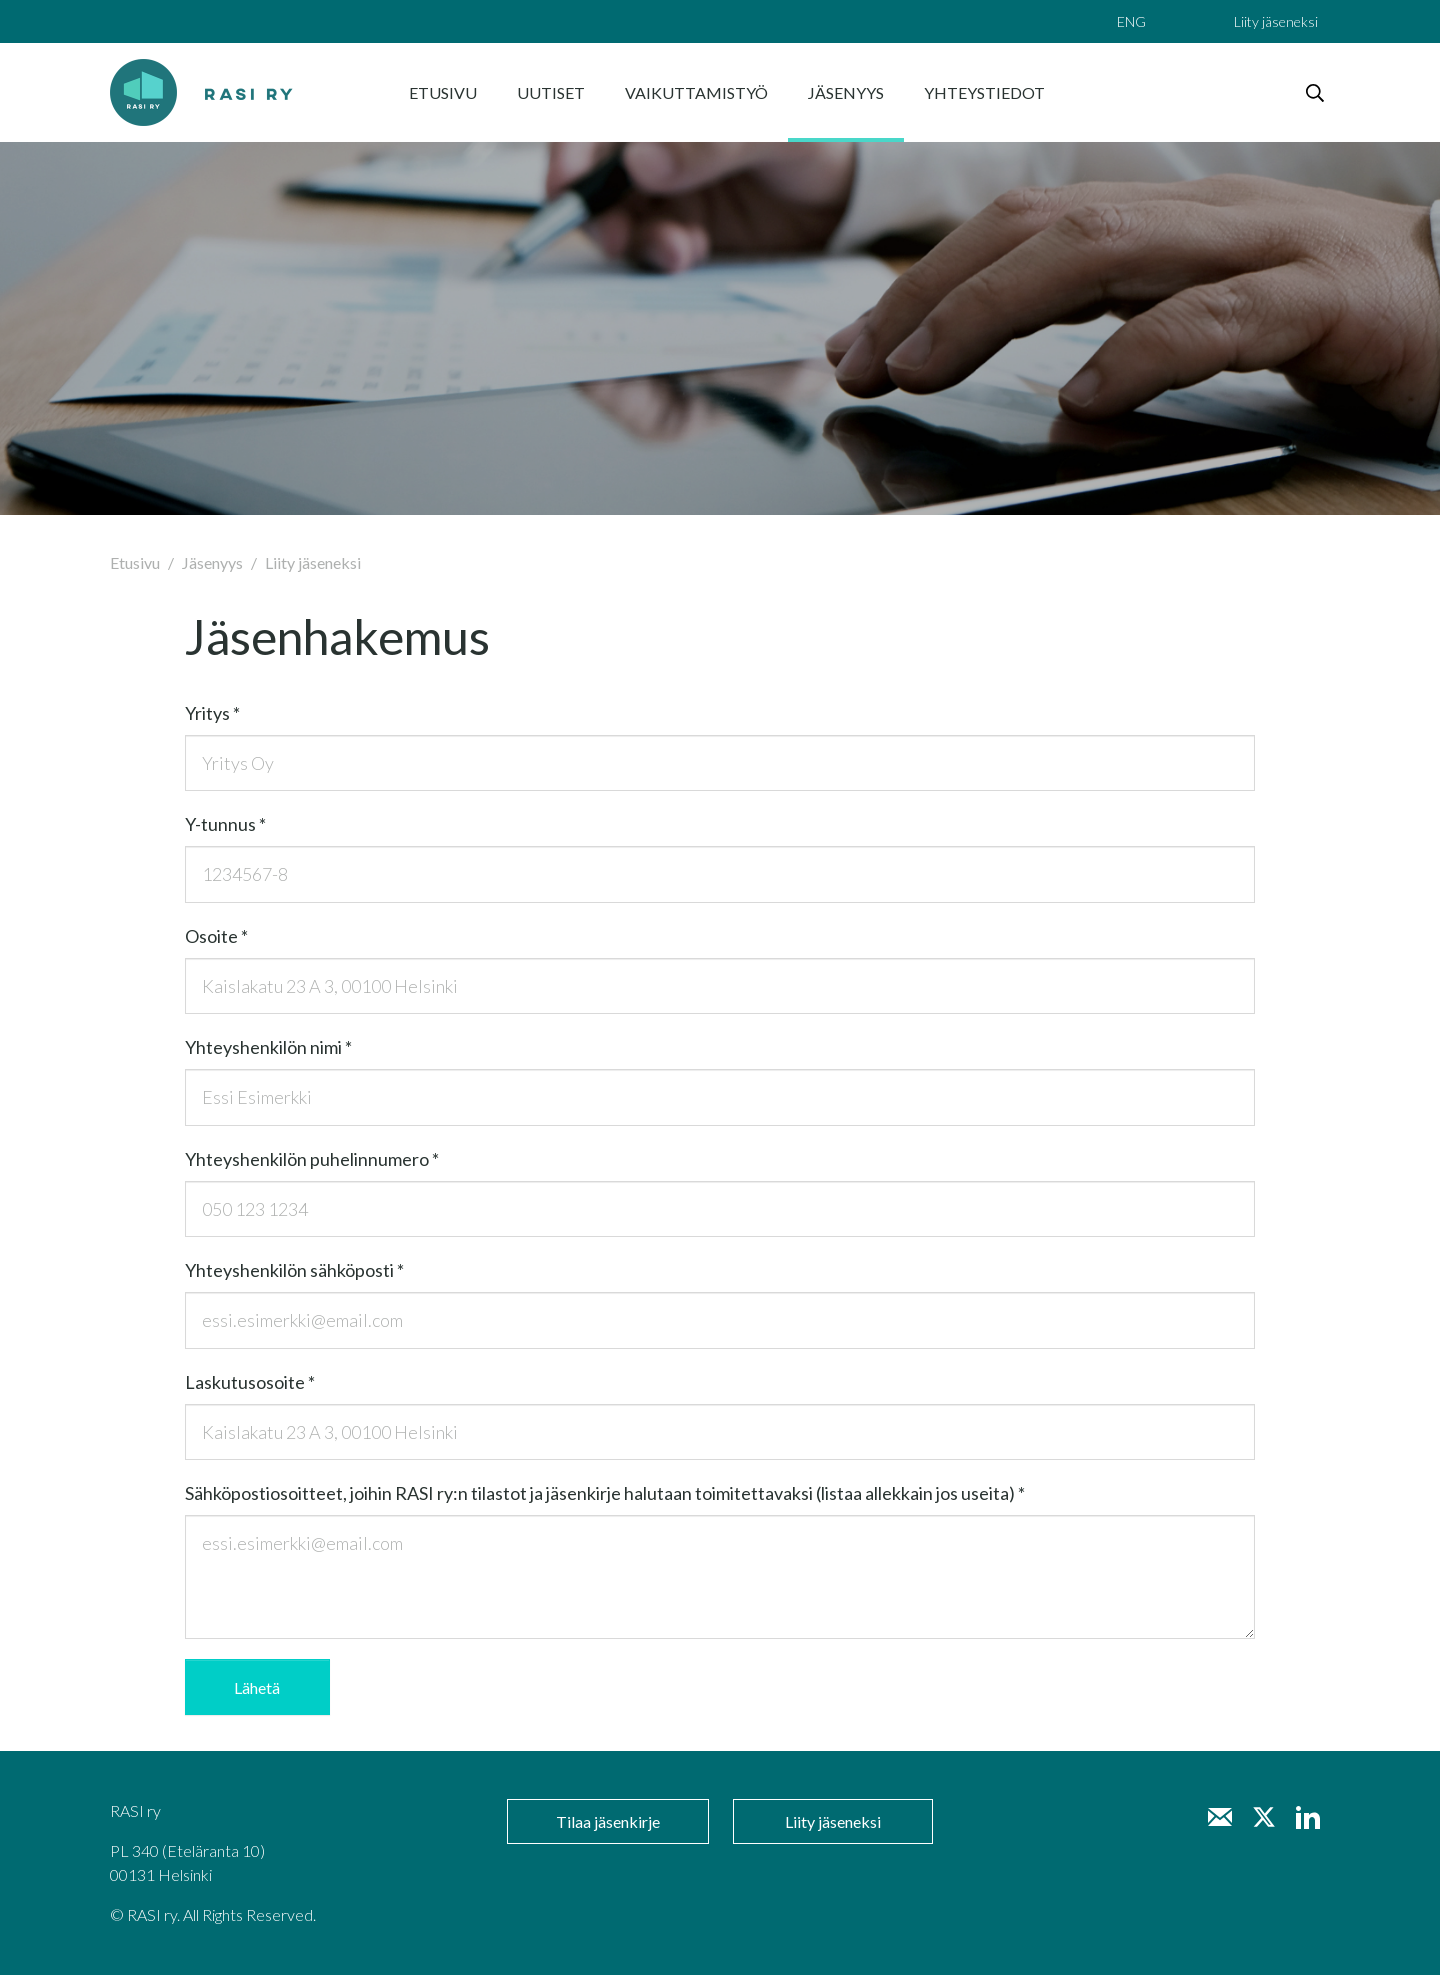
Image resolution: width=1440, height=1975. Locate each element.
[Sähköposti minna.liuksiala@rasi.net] (1220, 1817)
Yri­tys (212, 713)
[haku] (1315, 92)
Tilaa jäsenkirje (608, 1821)
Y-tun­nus (225, 824)
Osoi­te (216, 936)
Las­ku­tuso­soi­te (250, 1382)
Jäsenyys (212, 562)
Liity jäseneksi (1276, 21)
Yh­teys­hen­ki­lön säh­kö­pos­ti (294, 1270)
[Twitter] (1264, 1817)
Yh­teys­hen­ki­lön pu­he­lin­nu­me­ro (312, 1159)
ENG (1131, 21)
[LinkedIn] (1308, 1817)
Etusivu (135, 562)
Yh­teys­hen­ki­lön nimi (268, 1047)
